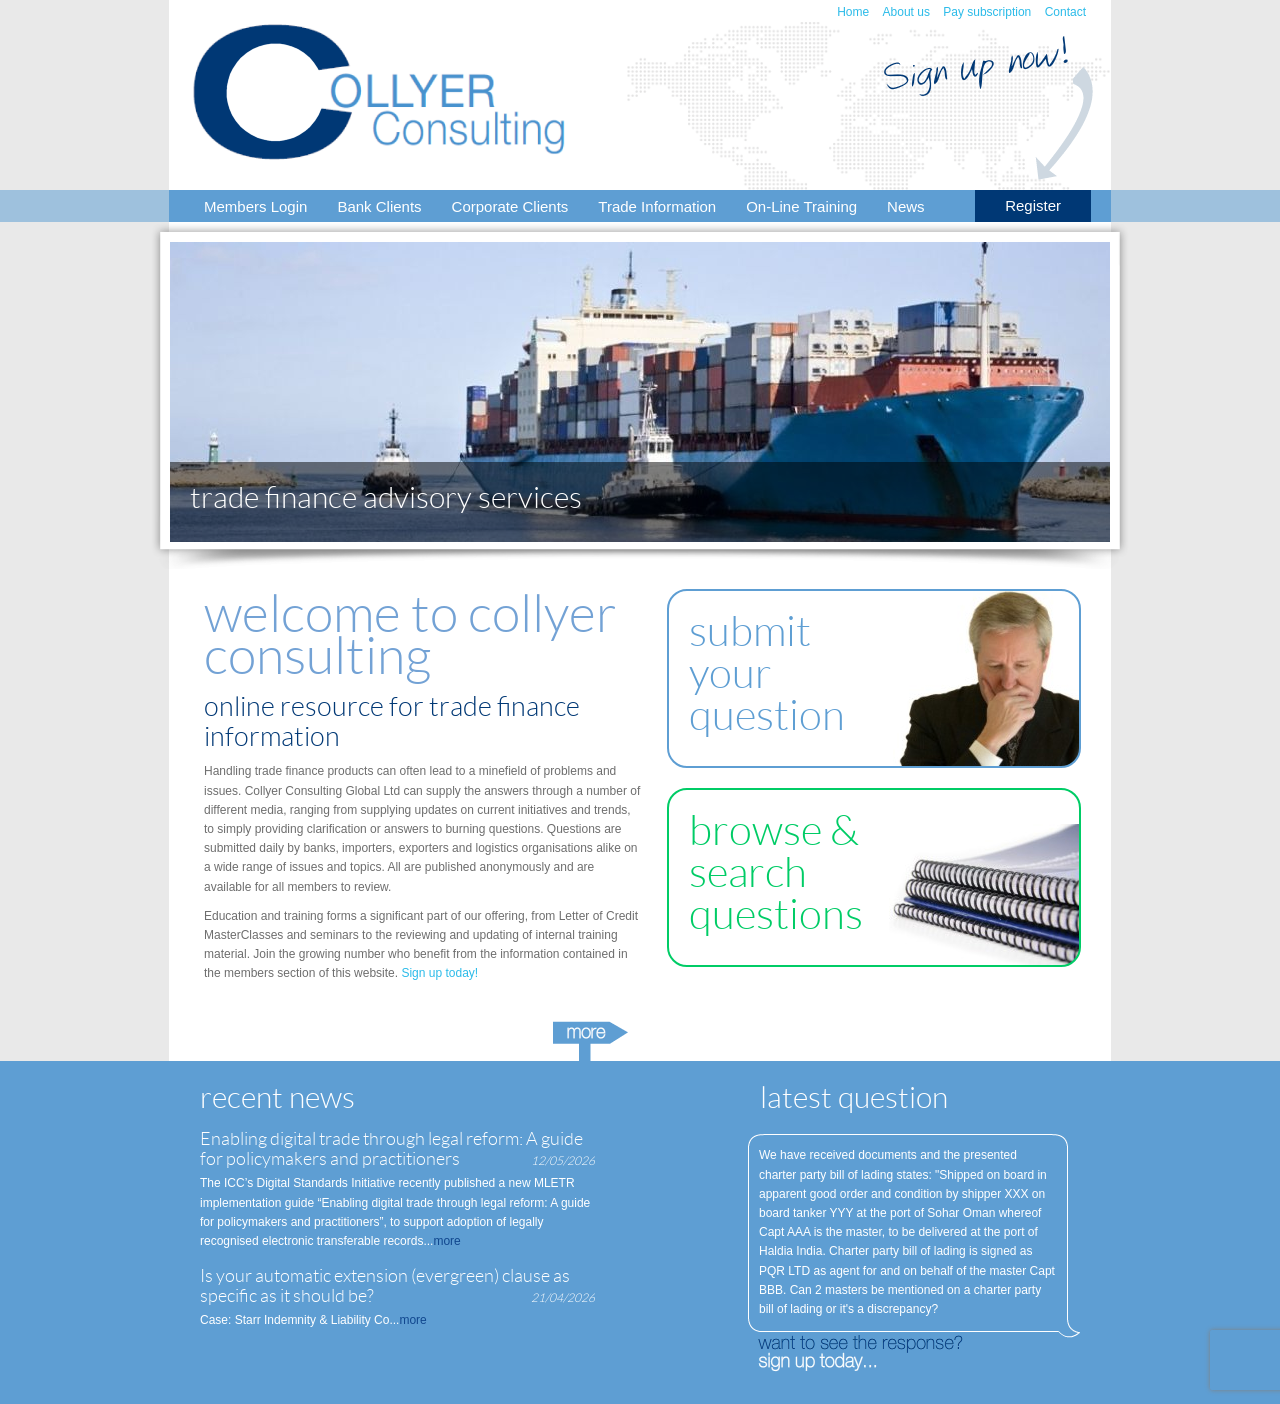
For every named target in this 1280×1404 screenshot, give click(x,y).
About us (906, 12)
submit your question (767, 673)
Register (1033, 205)
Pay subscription (987, 12)
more (446, 1241)
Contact (1065, 12)
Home (853, 12)
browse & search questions (776, 872)
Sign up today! (439, 973)
